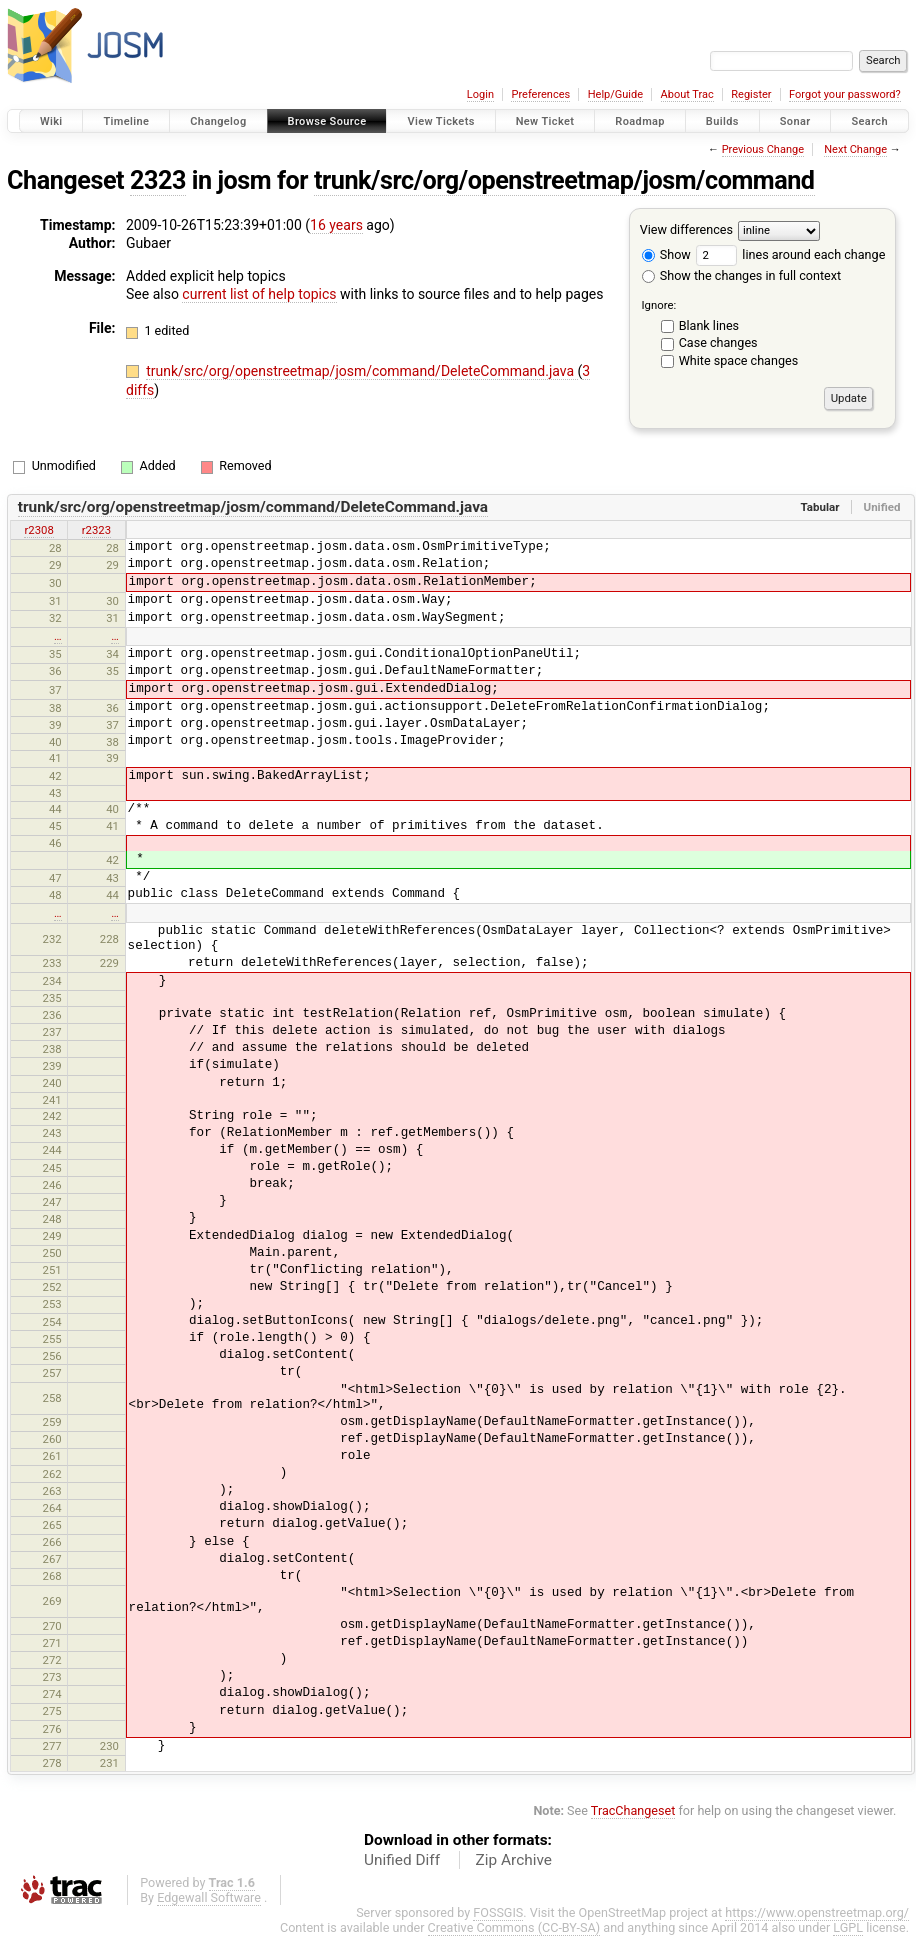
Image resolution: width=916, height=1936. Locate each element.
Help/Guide (615, 94)
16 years (336, 225)
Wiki (51, 121)
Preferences (540, 94)
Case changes (718, 342)
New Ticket (545, 121)
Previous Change (763, 149)
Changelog (218, 121)
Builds (722, 121)
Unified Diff (402, 1860)
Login (480, 94)
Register (751, 94)
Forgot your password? (845, 94)
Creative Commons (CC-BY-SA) (514, 1927)
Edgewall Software (209, 1897)
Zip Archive (514, 1860)
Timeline (126, 121)
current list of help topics (259, 294)
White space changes (739, 360)
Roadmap (640, 121)
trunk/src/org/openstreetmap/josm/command (564, 180)
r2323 (96, 530)
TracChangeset (633, 1810)
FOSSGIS (498, 1912)
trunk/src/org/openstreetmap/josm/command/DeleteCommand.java (361, 371)
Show (666, 254)
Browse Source (327, 121)
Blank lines (709, 325)
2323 (158, 180)
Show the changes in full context (741, 275)
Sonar (795, 121)
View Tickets (440, 121)
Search (869, 121)
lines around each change (790, 254)
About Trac (687, 94)
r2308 (38, 530)
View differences (686, 229)
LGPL (848, 1927)
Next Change (855, 149)
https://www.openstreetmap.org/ (817, 1912)
